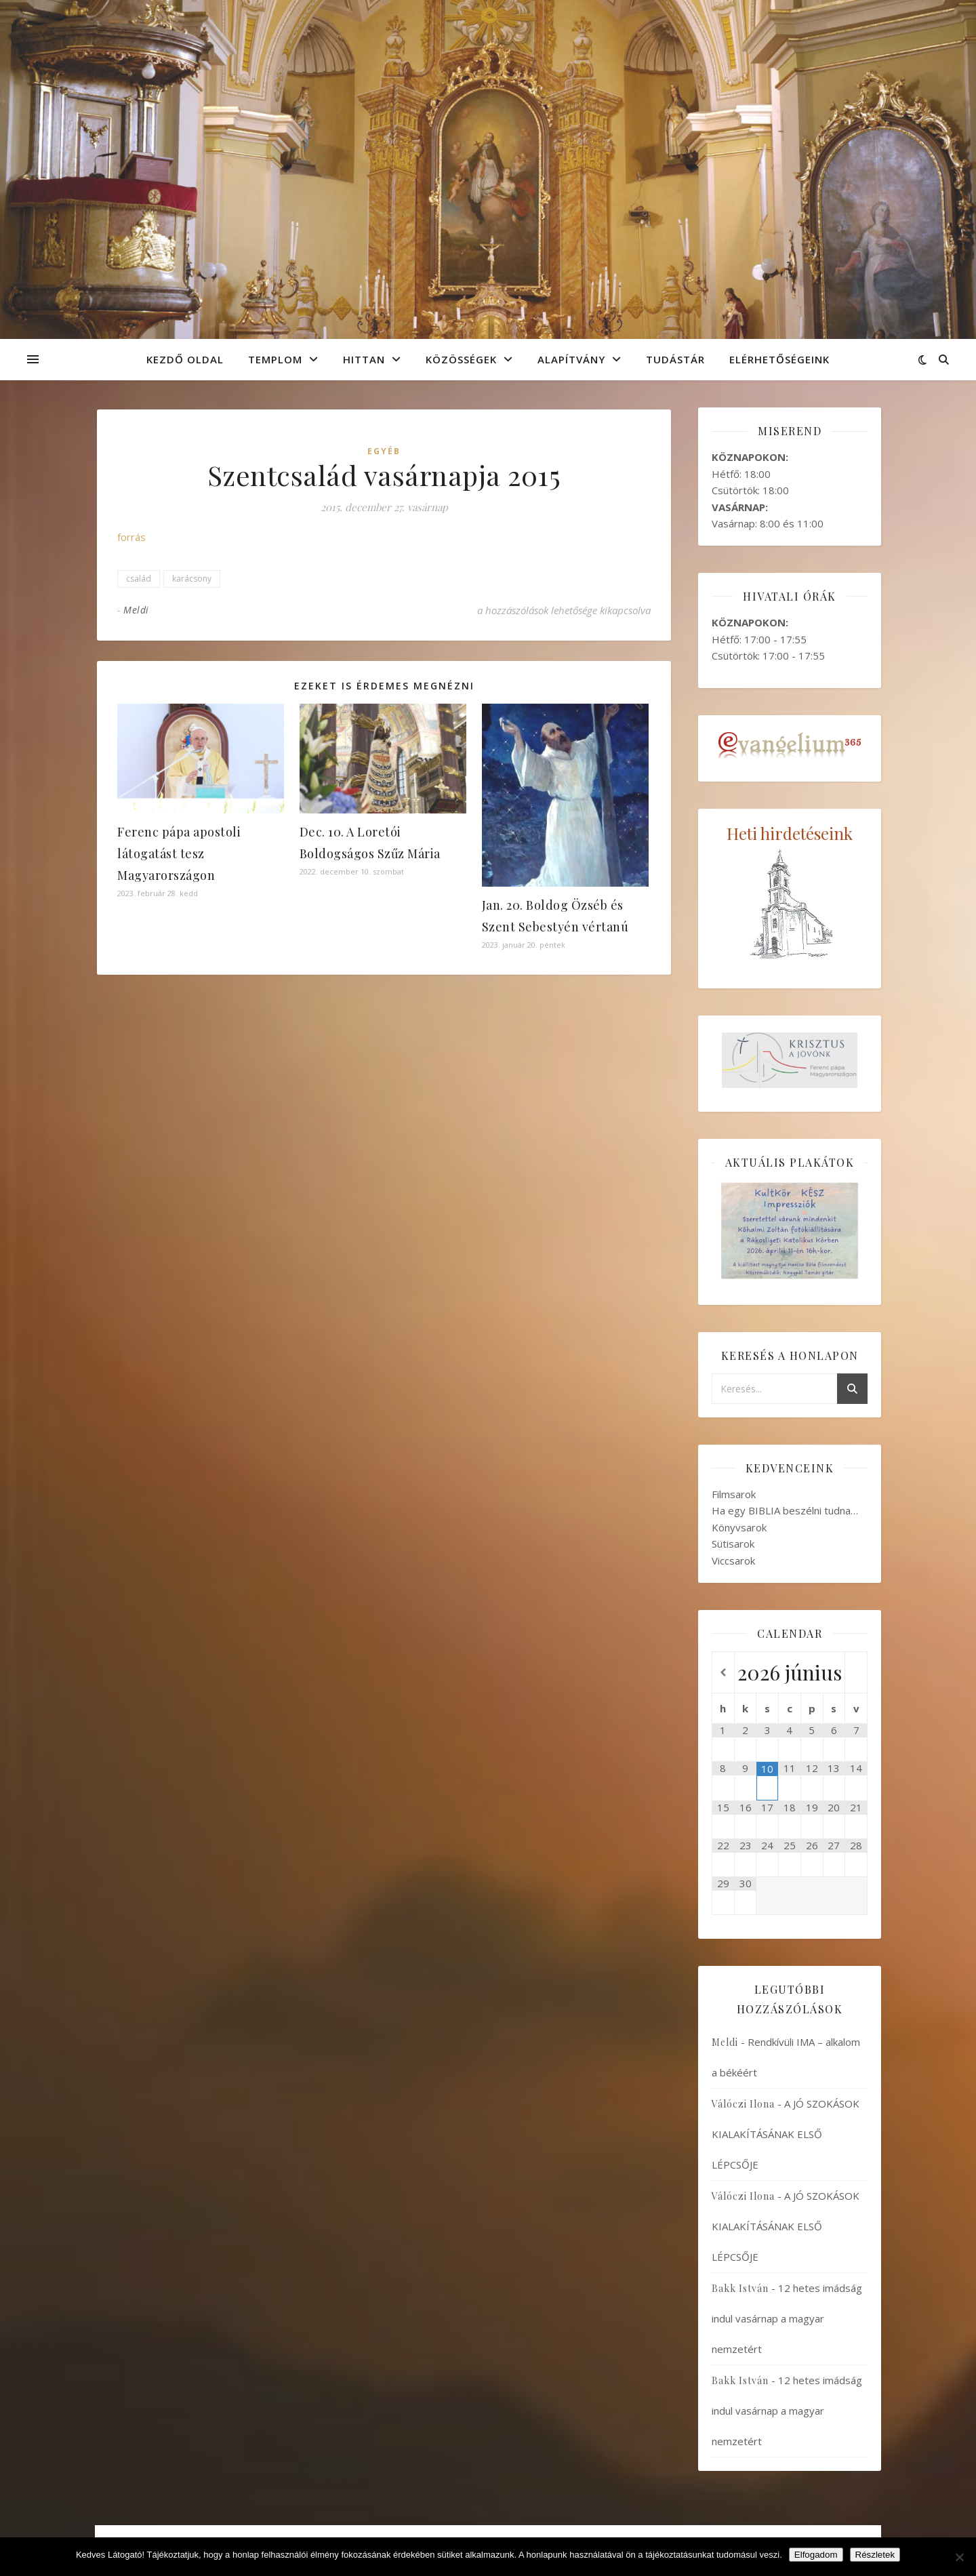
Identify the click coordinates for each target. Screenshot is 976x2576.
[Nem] (959, 2557)
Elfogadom (816, 2555)
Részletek (875, 2555)
